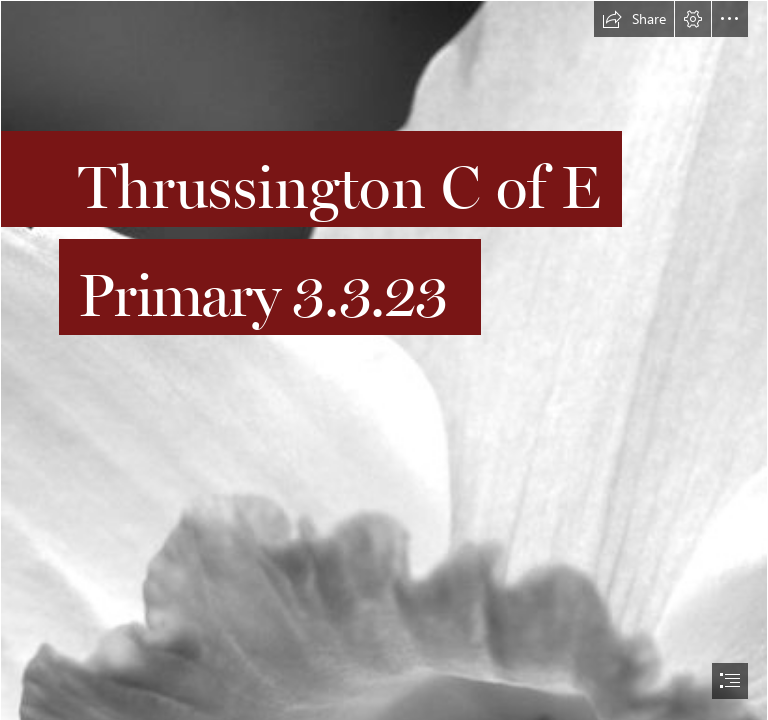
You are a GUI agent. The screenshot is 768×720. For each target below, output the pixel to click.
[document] (384, 360)
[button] (634, 19)
